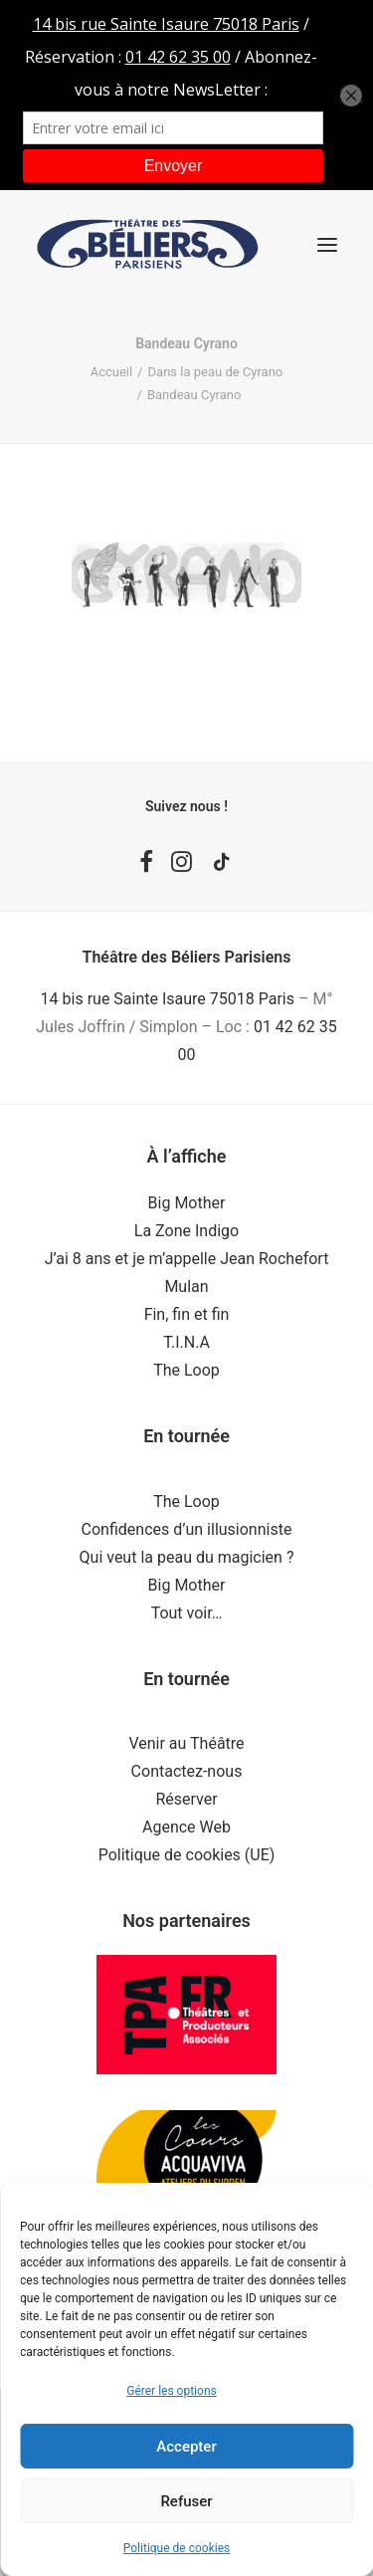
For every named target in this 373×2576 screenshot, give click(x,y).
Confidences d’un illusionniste (187, 1529)
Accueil (111, 371)
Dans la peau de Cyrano (215, 371)
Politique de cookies (176, 2548)
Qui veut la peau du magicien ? (187, 1557)
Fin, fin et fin (187, 1314)
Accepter (186, 2447)
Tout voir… (187, 1613)
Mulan (186, 1286)
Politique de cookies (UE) (187, 1854)
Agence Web (186, 1827)
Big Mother (187, 1202)
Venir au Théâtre (186, 1743)
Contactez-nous (187, 1771)
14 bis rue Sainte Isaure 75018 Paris (167, 998)
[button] (327, 244)
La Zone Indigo (186, 1230)
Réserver (186, 1799)
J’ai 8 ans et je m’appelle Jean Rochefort (187, 1258)
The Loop (186, 1370)
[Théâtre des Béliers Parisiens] (148, 244)
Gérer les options (171, 2391)
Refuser (186, 2501)
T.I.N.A (186, 1342)
